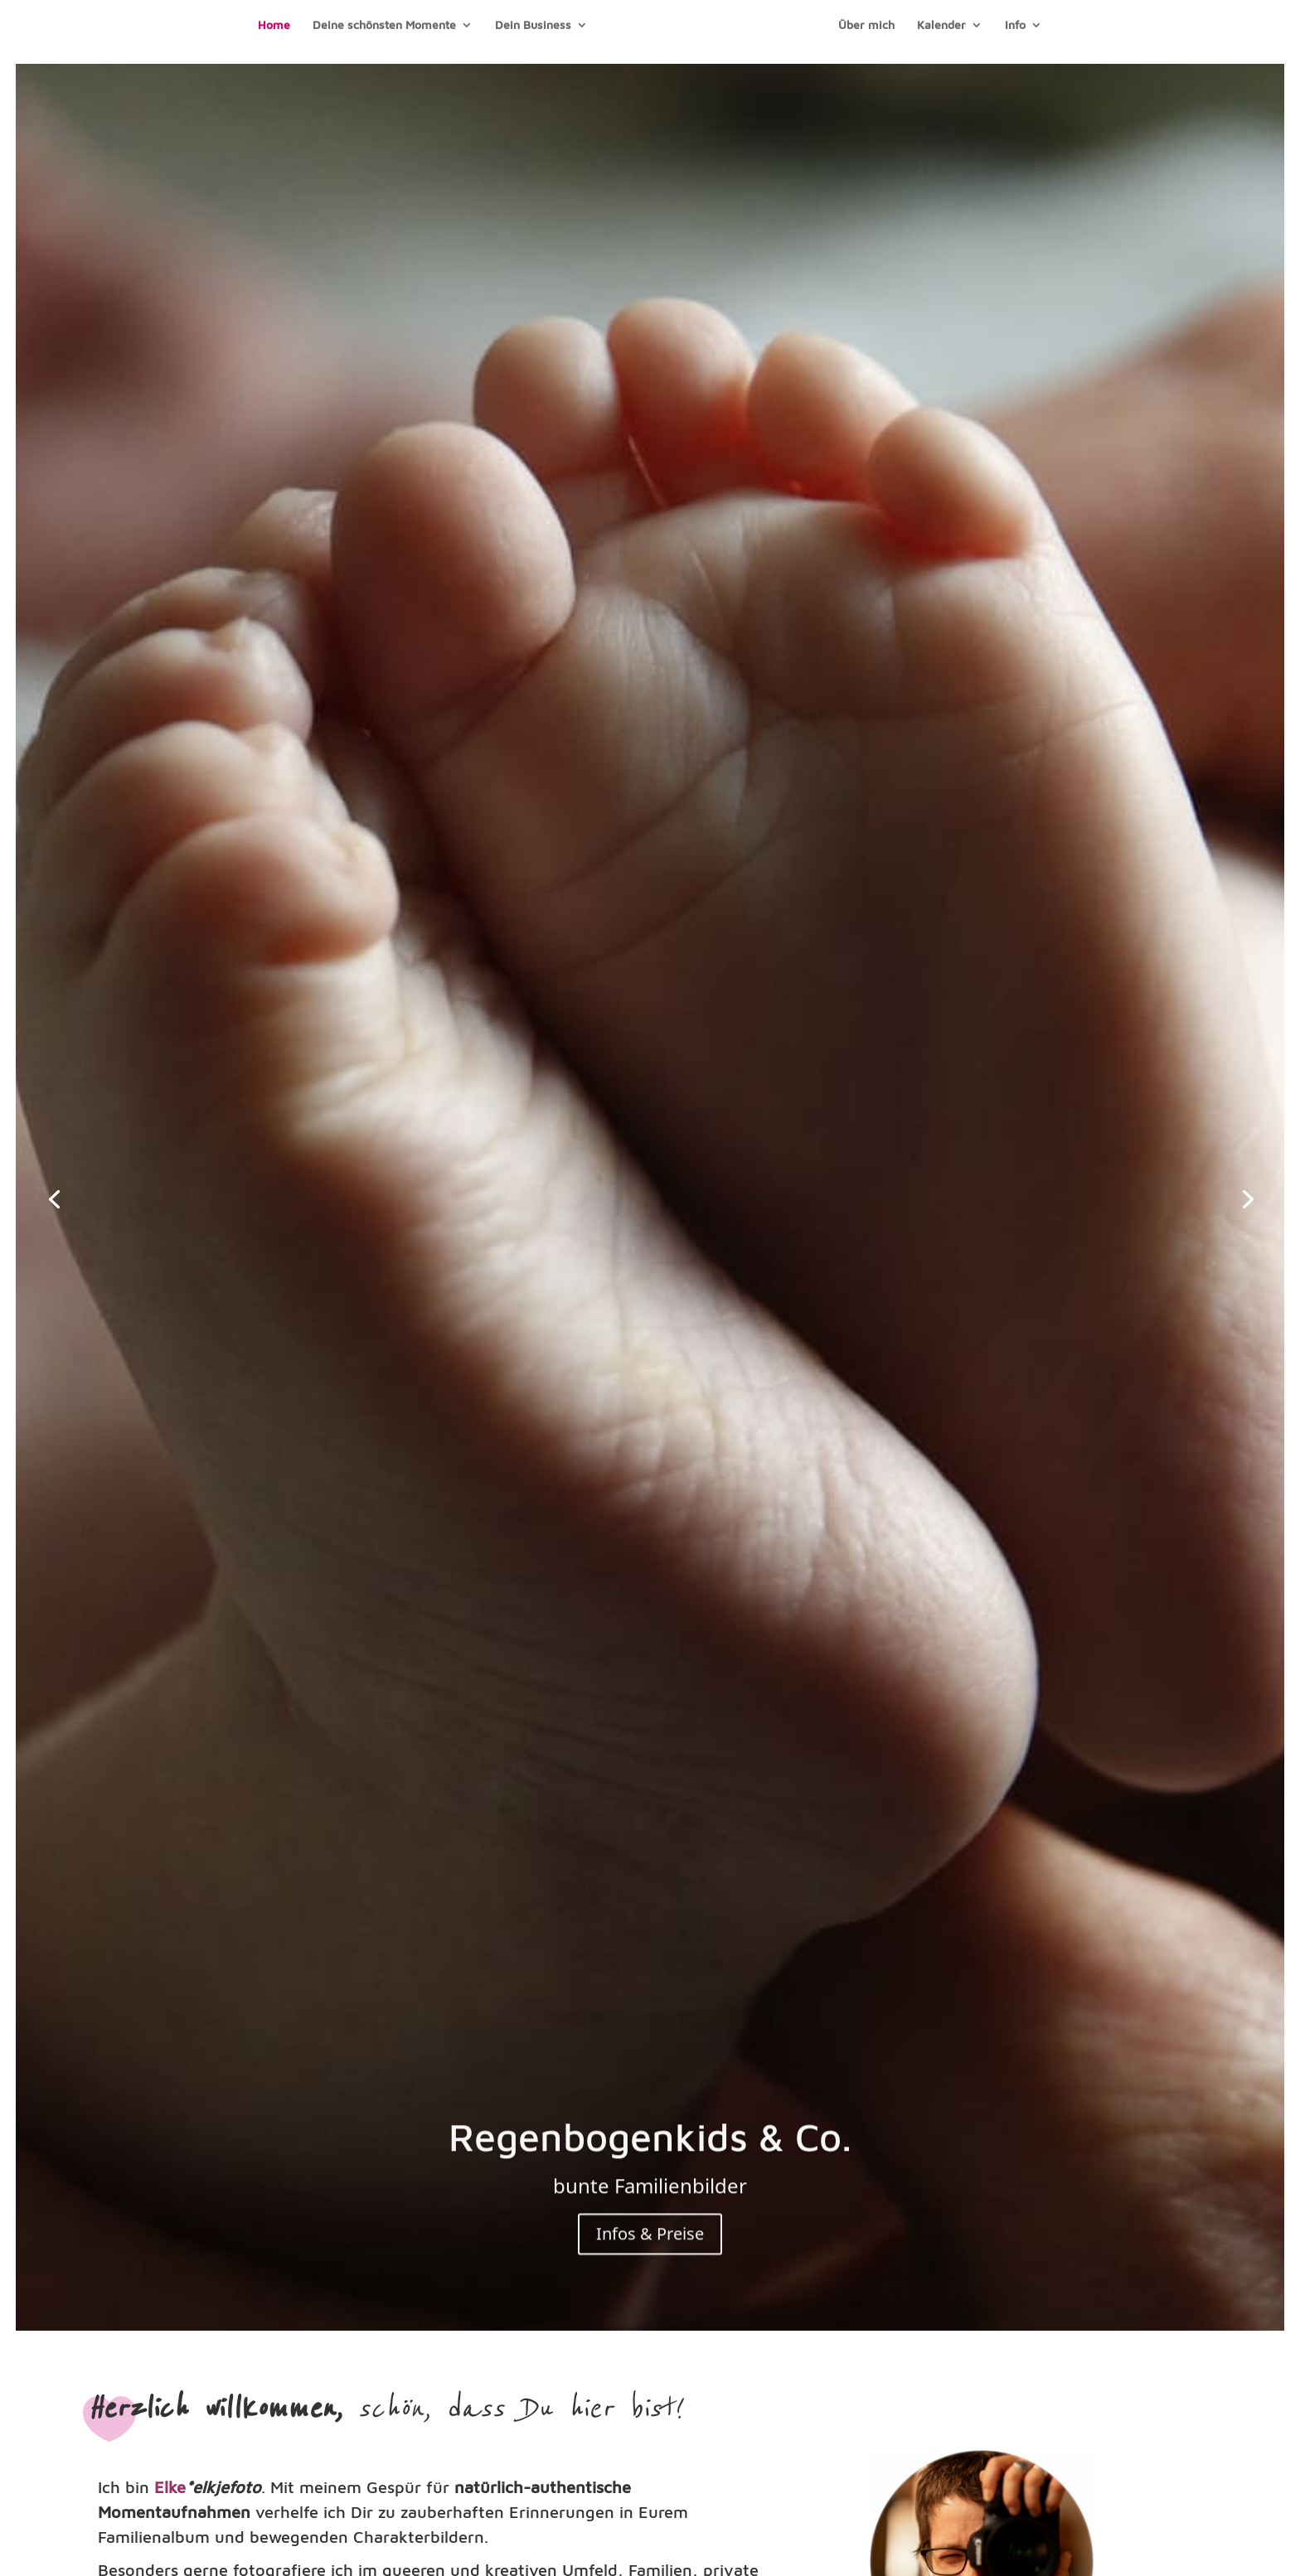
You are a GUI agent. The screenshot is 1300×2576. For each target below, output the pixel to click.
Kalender (941, 25)
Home (274, 25)
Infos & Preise (650, 2240)
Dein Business (533, 25)
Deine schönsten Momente (384, 25)
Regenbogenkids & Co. (650, 2142)
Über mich (866, 25)
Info (1015, 25)
